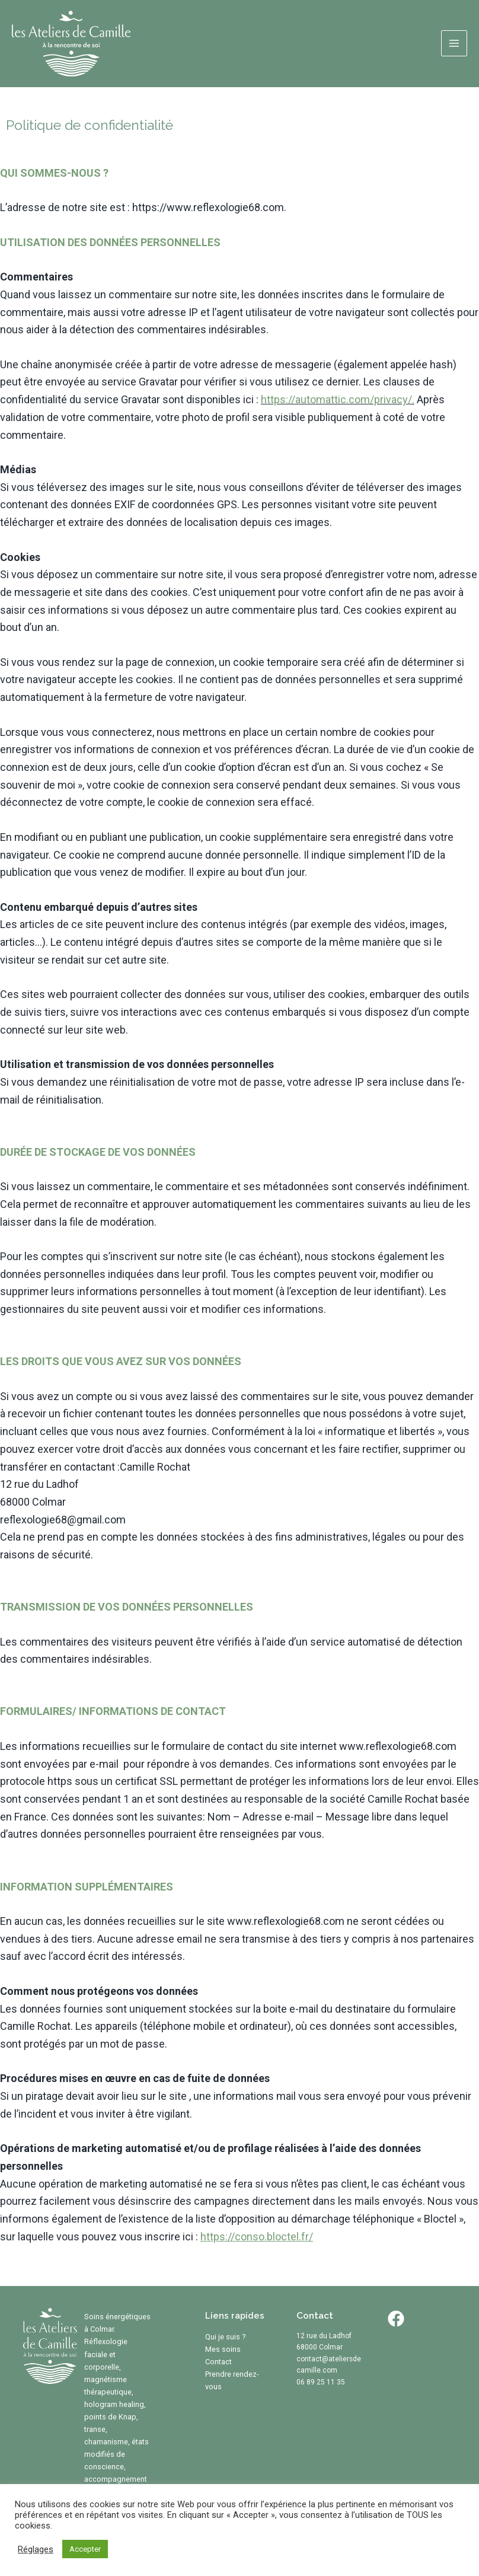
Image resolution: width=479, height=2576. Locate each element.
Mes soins (223, 2349)
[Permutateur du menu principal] (454, 43)
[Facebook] (396, 2318)
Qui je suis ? (225, 2336)
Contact (218, 2361)
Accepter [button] (85, 2549)
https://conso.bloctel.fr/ (256, 2236)
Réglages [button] (35, 2549)
